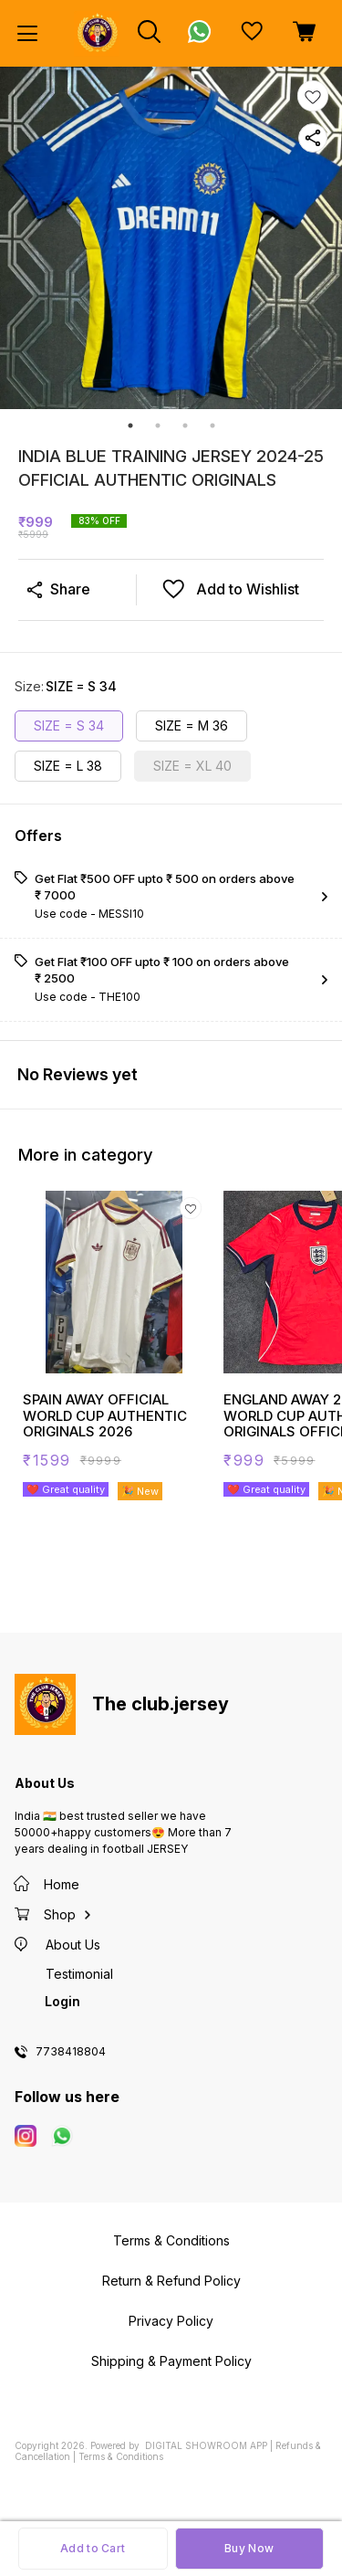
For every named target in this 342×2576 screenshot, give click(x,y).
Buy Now (249, 2548)
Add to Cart (92, 2548)
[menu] (27, 34)
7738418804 (71, 2051)
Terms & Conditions (120, 2456)
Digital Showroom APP (206, 2445)
